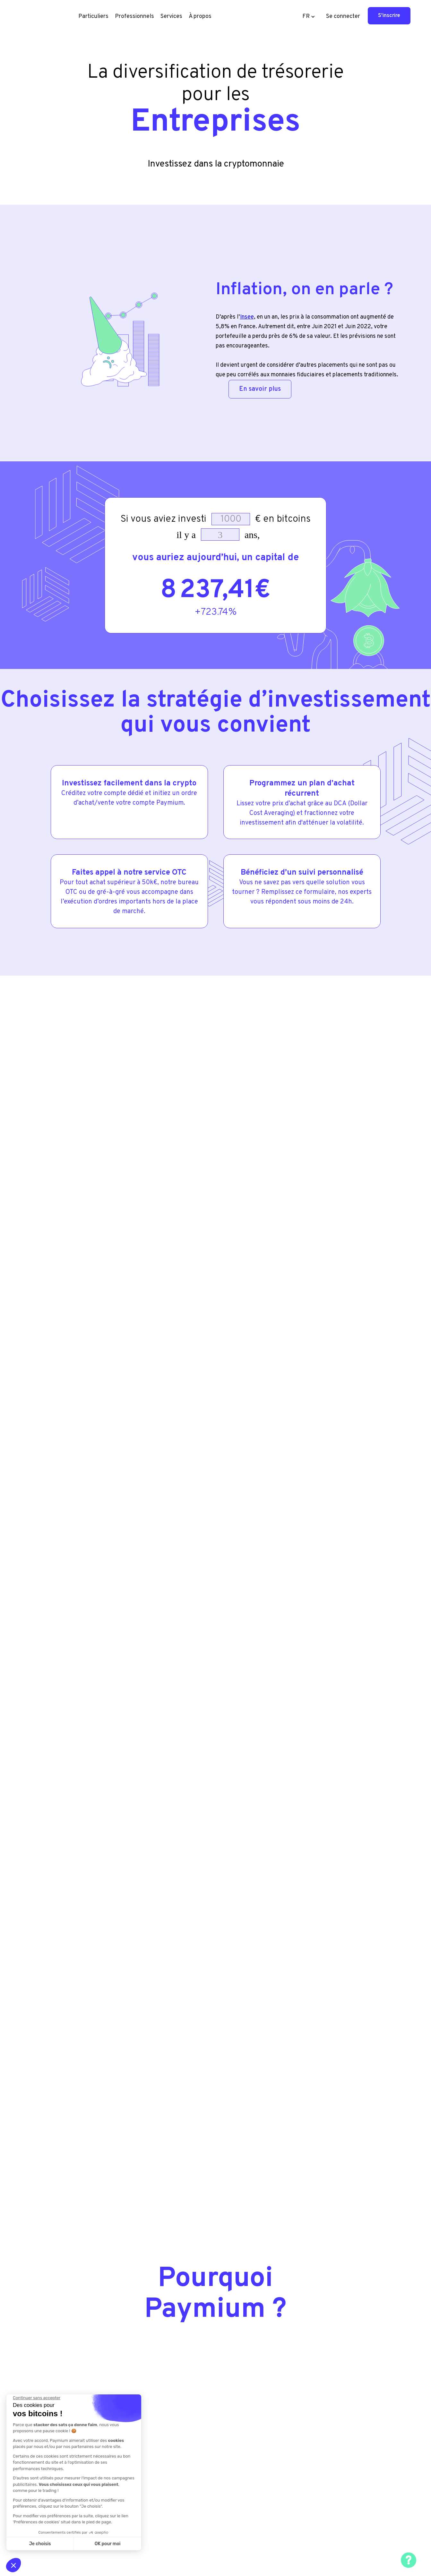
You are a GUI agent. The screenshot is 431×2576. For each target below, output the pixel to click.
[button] (93, 16)
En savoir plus (260, 389)
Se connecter (343, 16)
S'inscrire (389, 16)
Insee (247, 317)
